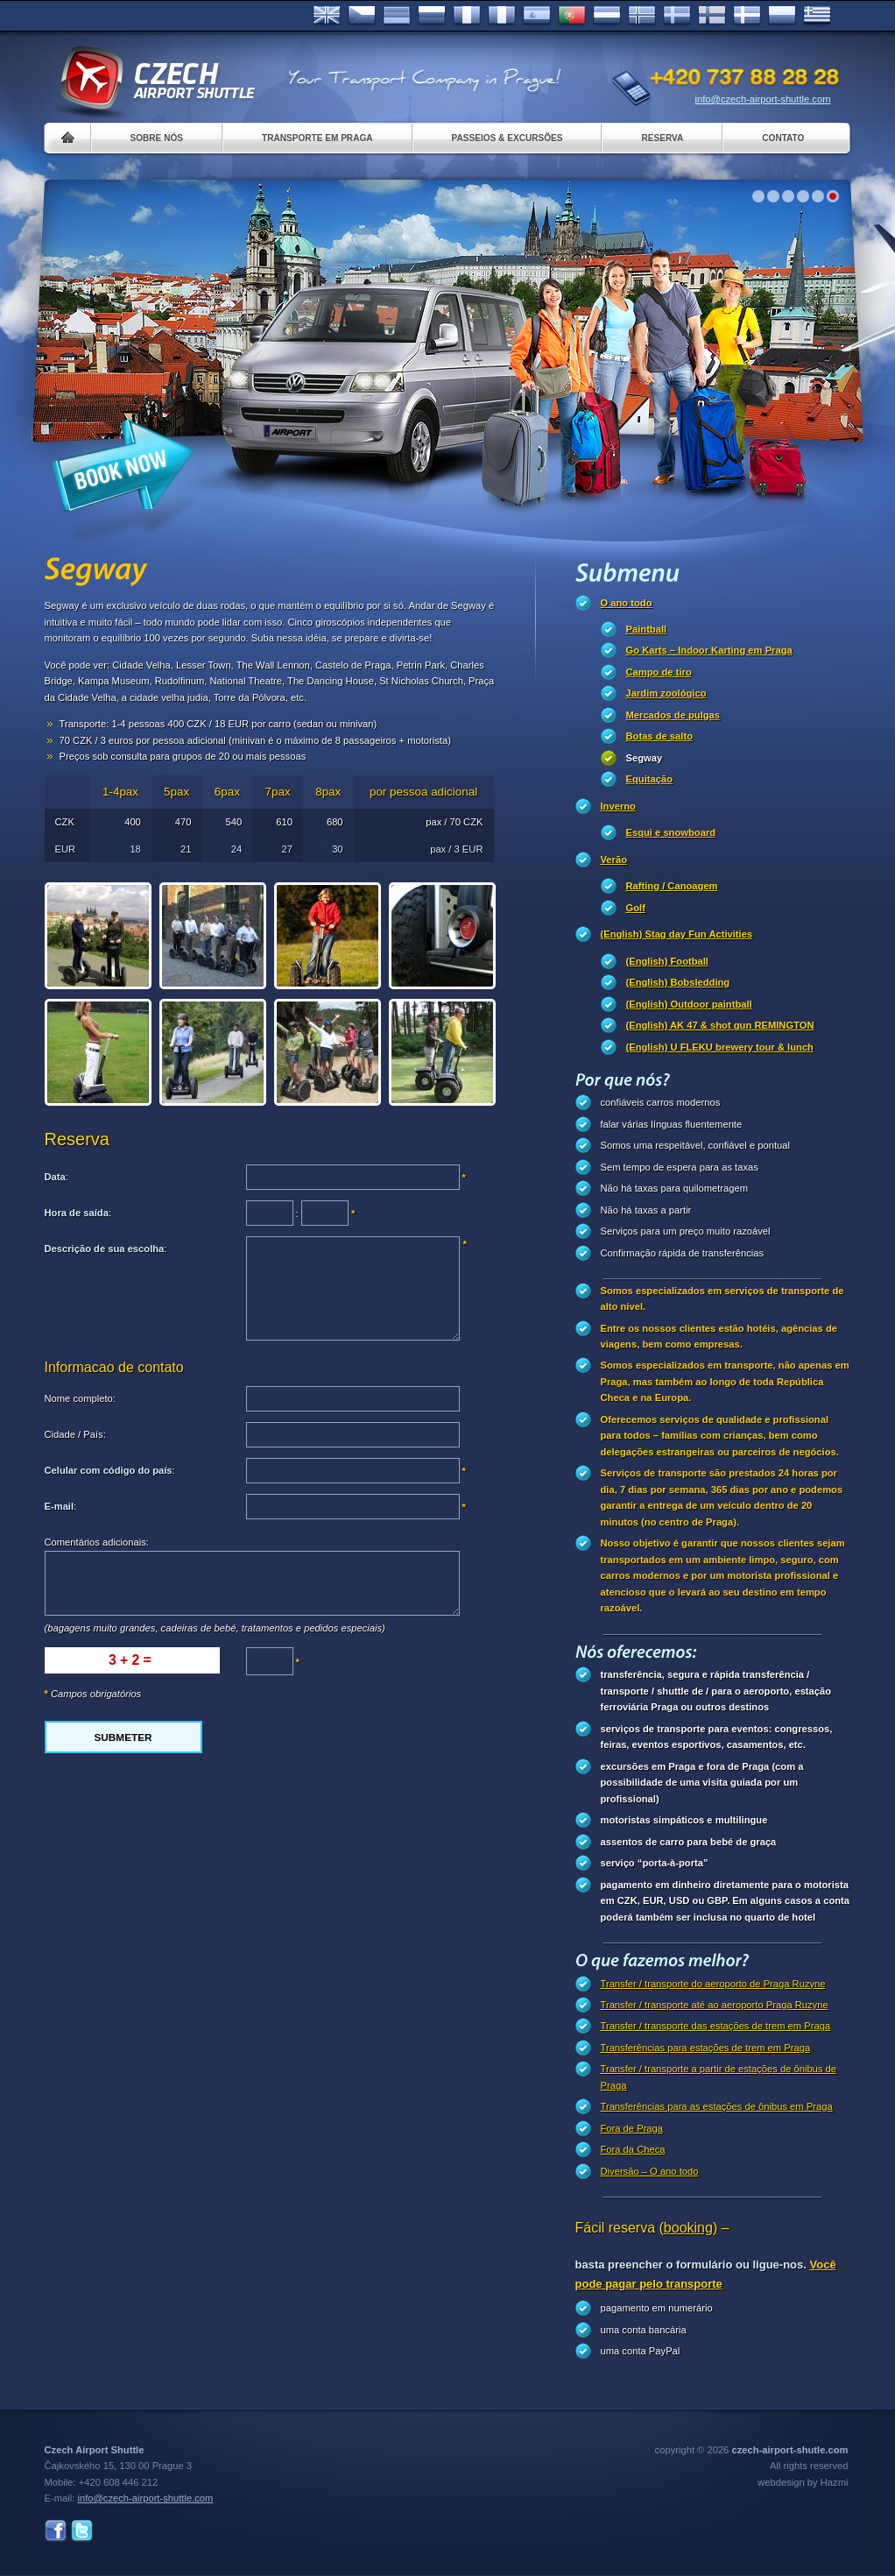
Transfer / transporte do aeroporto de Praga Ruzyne (713, 1983)
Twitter (82, 2531)
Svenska (677, 15)
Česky (362, 15)
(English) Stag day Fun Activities (677, 934)
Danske (747, 15)
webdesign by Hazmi (803, 2482)
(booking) (688, 2227)
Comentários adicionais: (97, 1542)
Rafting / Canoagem (672, 886)
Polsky (782, 15)
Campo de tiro (659, 672)
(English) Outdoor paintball (689, 1004)
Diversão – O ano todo (650, 2171)
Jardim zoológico (666, 693)
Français (467, 15)
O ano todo (626, 603)
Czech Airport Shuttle (157, 79)
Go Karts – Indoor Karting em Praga (709, 650)
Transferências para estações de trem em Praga (706, 2047)
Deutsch (397, 15)
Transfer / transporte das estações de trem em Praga (716, 2025)
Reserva (662, 138)
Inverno (618, 806)
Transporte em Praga (317, 138)
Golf (635, 907)
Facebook (56, 2531)
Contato (783, 138)
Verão (614, 859)
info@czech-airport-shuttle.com (763, 99)
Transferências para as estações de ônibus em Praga (717, 2106)
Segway (644, 758)
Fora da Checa (633, 2149)
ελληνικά (817, 15)
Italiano (502, 15)
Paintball (646, 629)
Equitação (649, 779)
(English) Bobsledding (678, 982)
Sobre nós (156, 138)
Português (572, 15)
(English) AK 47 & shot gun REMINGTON (720, 1025)
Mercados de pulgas (673, 715)
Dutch (607, 15)
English (327, 15)
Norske (642, 15)
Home (68, 138)
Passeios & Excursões (507, 138)
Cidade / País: (75, 1434)
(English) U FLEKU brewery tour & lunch (720, 1047)
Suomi (712, 15)
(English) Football (667, 961)
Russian (432, 15)
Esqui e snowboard (671, 832)
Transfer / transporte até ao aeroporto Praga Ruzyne (714, 2004)
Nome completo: (80, 1398)
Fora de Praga (632, 2128)
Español (537, 15)
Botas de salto (659, 736)
